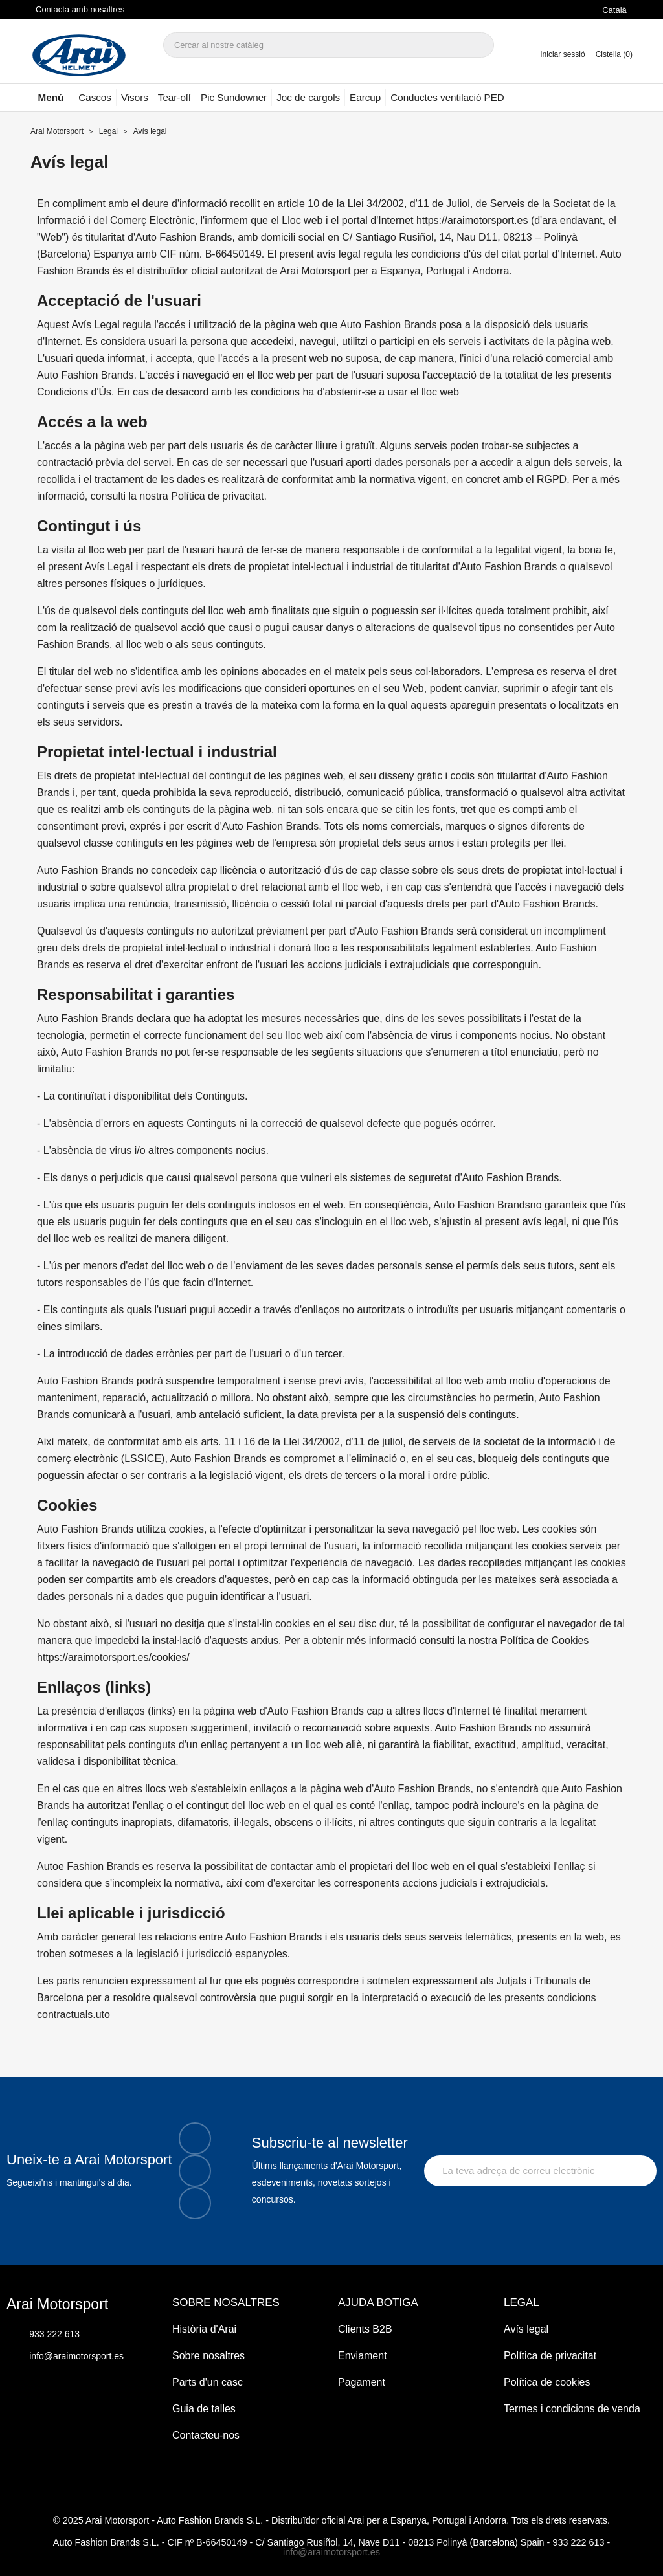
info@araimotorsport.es (331, 2552)
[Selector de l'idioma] (617, 9)
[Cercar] (329, 45)
